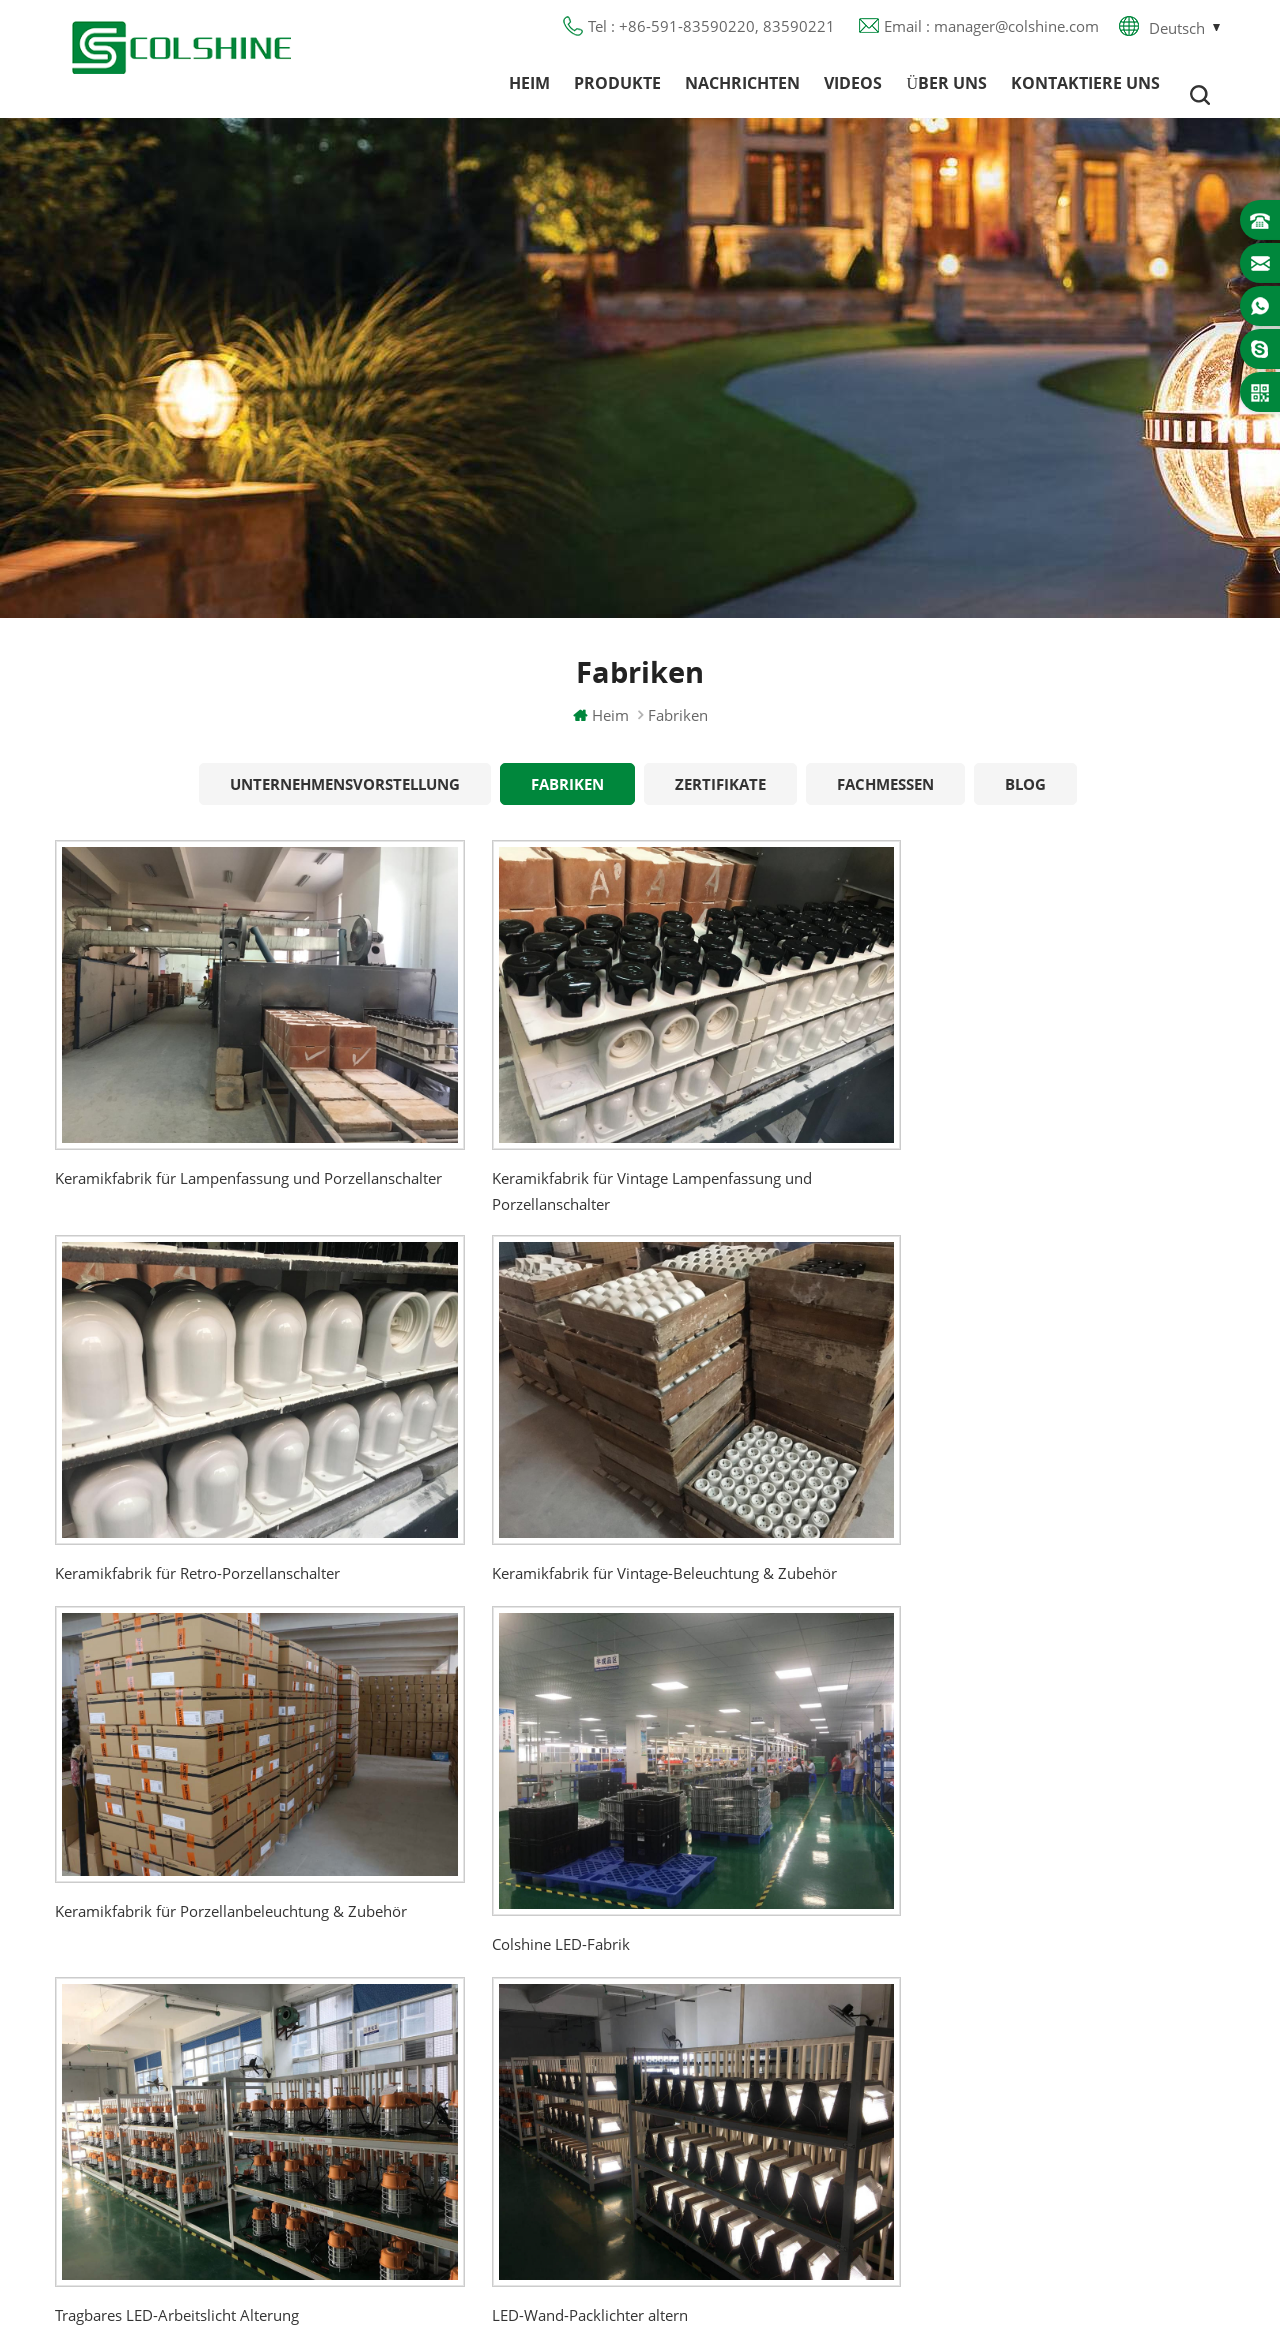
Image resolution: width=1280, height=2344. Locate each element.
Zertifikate (720, 805)
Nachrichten (742, 95)
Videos (853, 95)
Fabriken (567, 805)
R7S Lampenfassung (756, 1967)
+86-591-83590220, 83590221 (1111, 1916)
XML (444, 2075)
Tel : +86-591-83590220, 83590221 (711, 35)
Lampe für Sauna (747, 2039)
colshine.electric (1058, 1988)
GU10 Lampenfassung (763, 1859)
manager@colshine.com (1085, 1952)
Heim (529, 95)
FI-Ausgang (725, 1895)
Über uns (946, 95)
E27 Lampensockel (751, 2003)
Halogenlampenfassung (768, 1823)
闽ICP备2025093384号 (640, 2270)
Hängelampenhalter (755, 2147)
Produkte (617, 95)
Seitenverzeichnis (488, 2039)
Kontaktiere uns (1085, 95)
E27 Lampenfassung (756, 2075)
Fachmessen (885, 805)
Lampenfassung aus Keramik (787, 2111)
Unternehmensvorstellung (345, 805)
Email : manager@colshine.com (991, 35)
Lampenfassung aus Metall (780, 1931)
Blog (1025, 805)
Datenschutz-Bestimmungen (526, 2003)
